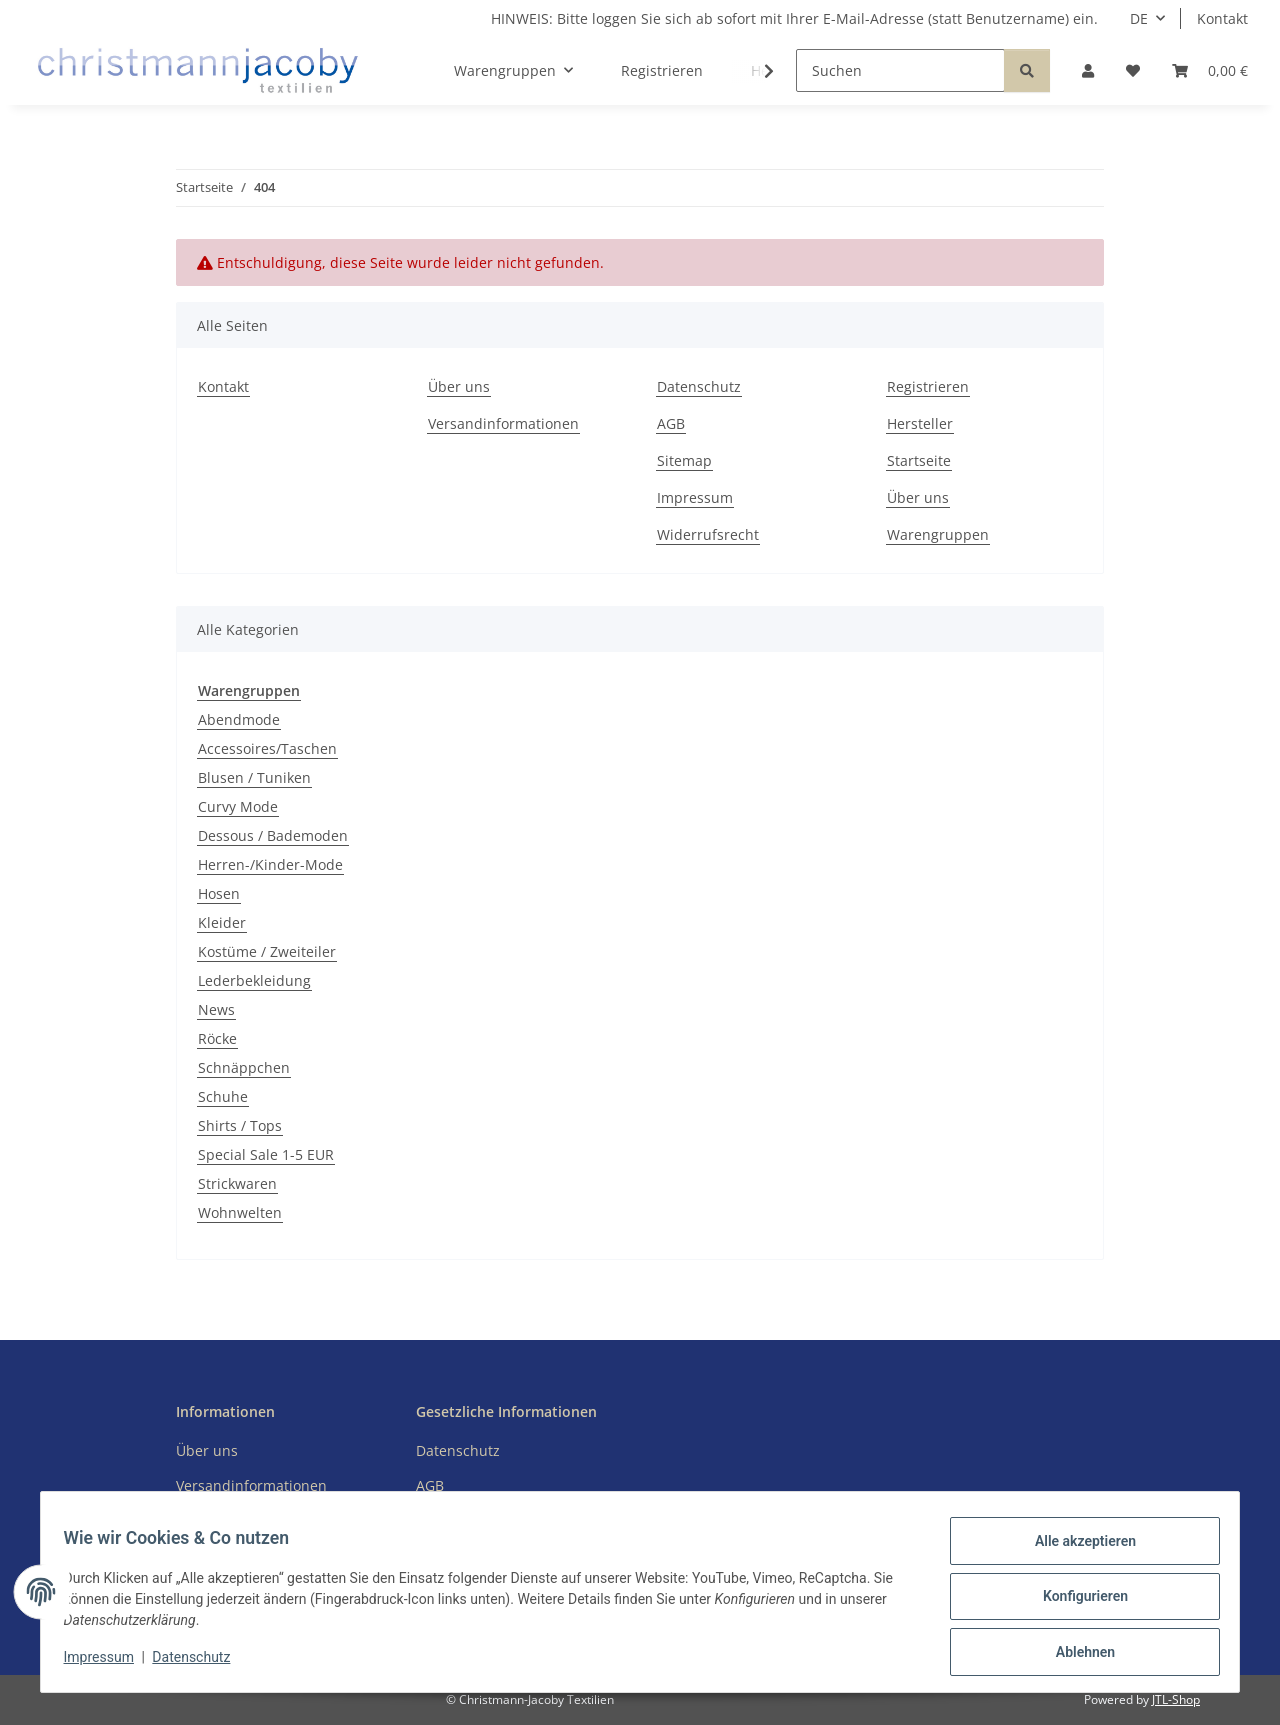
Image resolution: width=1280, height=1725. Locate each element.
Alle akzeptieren (1075, 1550)
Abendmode (239, 719)
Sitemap (684, 460)
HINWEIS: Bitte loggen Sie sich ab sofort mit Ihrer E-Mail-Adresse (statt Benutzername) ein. (794, 18)
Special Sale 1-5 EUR (266, 1154)
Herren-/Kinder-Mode (270, 864)
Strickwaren (237, 1183)
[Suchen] (900, 70)
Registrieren (662, 70)
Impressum (108, 1663)
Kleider (222, 922)
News (216, 1009)
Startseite (919, 460)
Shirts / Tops (240, 1125)
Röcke (217, 1038)
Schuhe (223, 1096)
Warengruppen (938, 534)
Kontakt (1222, 18)
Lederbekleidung (254, 980)
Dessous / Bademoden (273, 835)
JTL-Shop (1176, 1699)
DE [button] (1139, 18)
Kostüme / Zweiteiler (267, 951)
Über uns (459, 386)
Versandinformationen (503, 423)
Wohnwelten (240, 1212)
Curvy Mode (238, 806)
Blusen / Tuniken (254, 777)
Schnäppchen (244, 1067)
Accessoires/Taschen (267, 748)
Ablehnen (1075, 1654)
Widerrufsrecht (708, 534)
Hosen (219, 893)
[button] (1088, 70)
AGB (671, 423)
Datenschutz (201, 1663)
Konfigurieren (1075, 1602)
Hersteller (920, 423)
